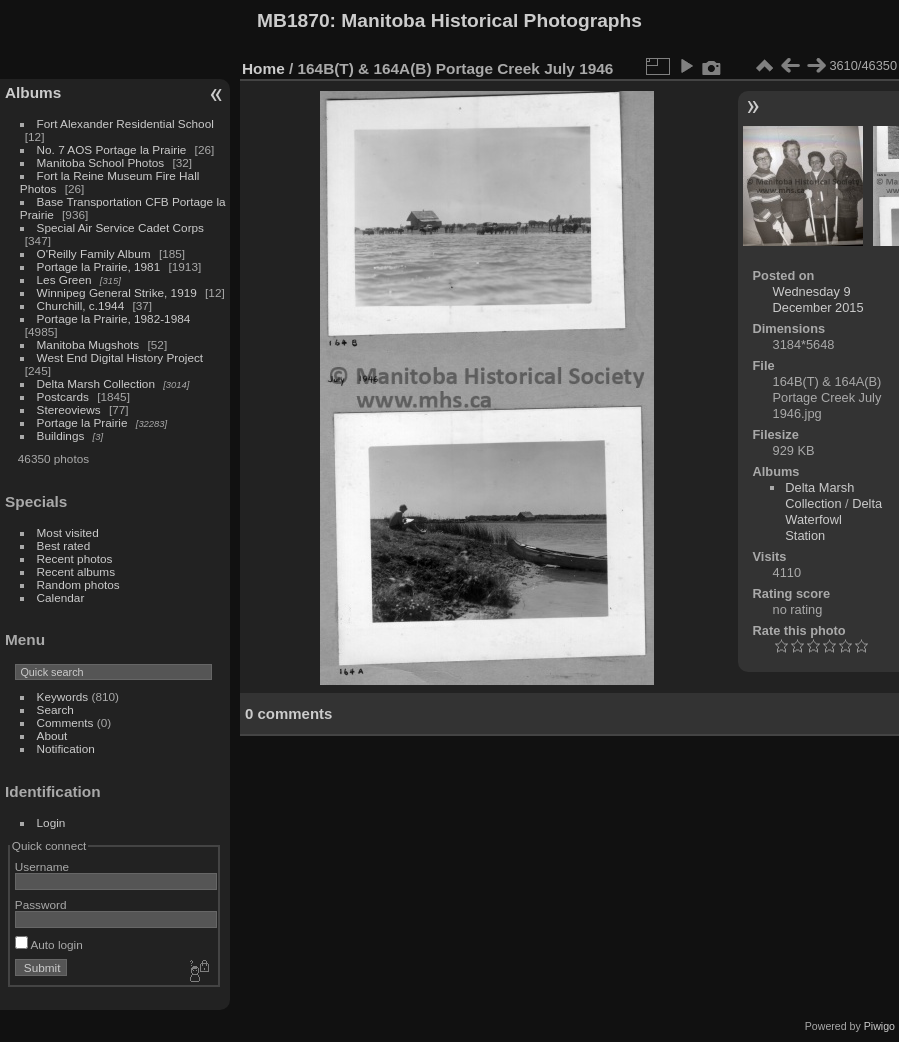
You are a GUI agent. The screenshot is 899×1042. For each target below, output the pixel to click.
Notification (66, 748)
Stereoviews (69, 409)
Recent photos (75, 558)
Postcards (63, 396)
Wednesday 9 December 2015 (818, 299)
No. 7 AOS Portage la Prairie (112, 149)
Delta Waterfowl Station (833, 519)
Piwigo (879, 1026)
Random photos (78, 584)
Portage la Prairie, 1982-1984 (114, 318)
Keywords (63, 696)
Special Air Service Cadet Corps (120, 227)
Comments (65, 722)
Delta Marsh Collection (96, 383)
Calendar (61, 597)
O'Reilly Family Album (94, 253)
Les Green (64, 279)
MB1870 (293, 20)
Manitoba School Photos (101, 162)
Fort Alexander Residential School (125, 123)
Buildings (61, 435)
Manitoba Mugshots (88, 344)
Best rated (64, 545)
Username (42, 866)
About (52, 735)
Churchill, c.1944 (81, 305)
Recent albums (76, 571)
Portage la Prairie (82, 422)
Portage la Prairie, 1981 (99, 266)
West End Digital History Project (120, 357)
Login (51, 822)
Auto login (49, 944)
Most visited (68, 532)
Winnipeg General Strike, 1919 (117, 292)
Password (41, 904)
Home (263, 68)
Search (55, 709)
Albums (33, 92)
